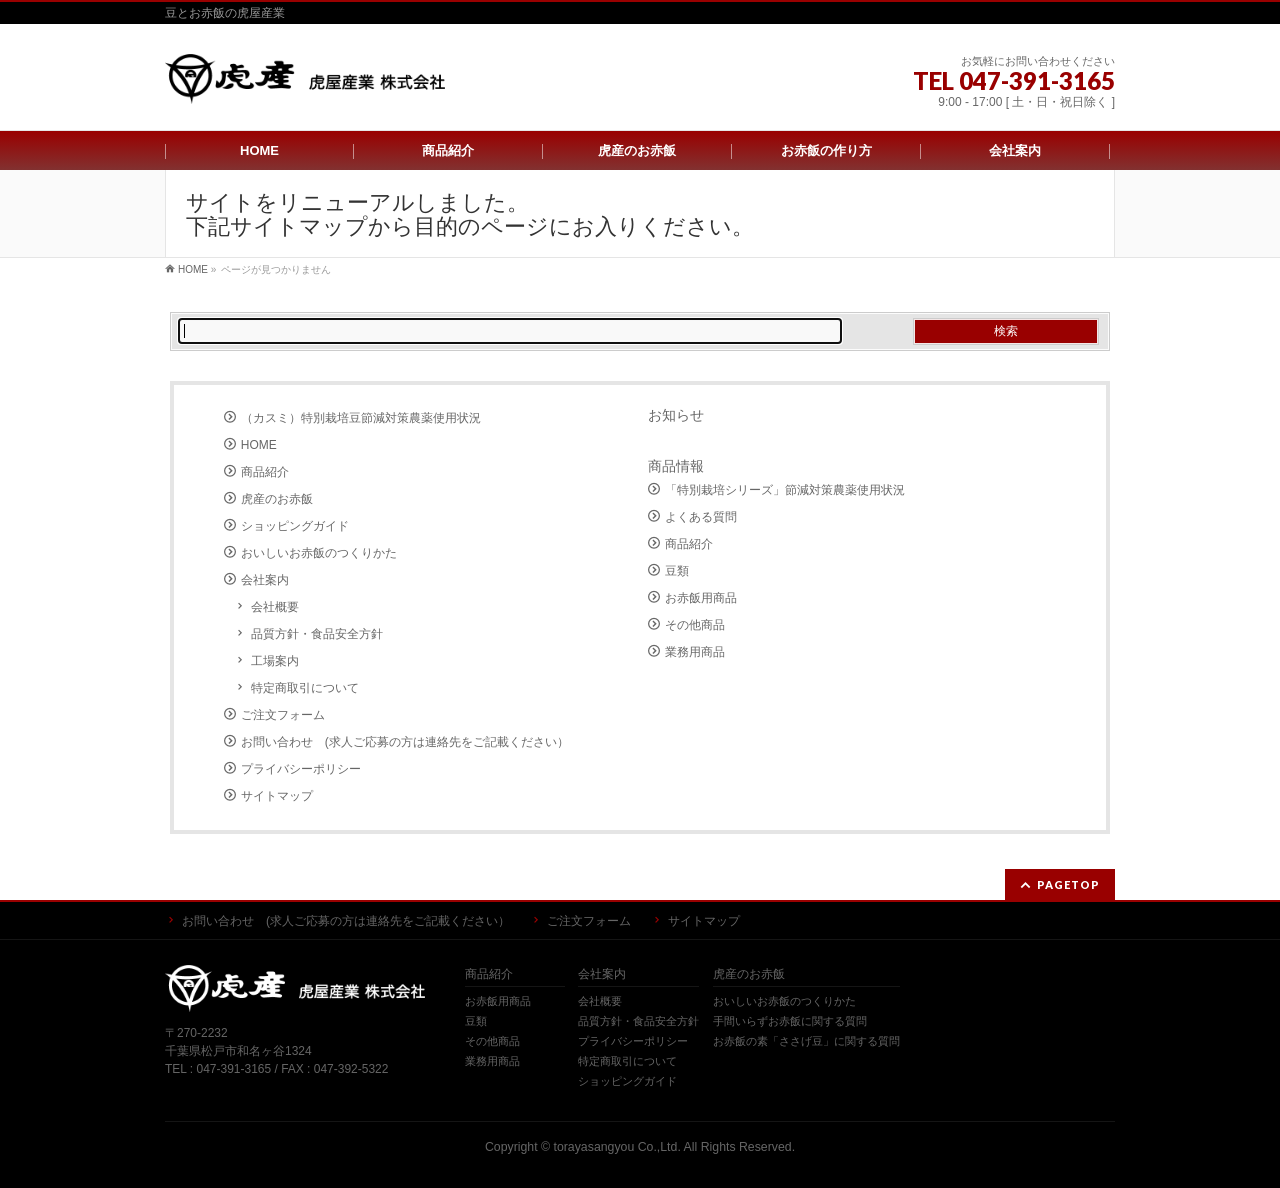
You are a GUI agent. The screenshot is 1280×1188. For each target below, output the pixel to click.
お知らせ (676, 415)
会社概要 (275, 607)
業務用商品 (695, 652)
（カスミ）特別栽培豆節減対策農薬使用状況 (361, 418)
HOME (259, 445)
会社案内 (265, 580)
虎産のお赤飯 (277, 499)
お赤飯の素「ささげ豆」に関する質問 (806, 1041)
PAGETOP (1068, 884)
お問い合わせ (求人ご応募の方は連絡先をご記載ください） (405, 742)
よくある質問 (701, 517)
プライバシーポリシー (301, 769)
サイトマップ (277, 796)
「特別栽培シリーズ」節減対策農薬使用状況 (785, 490)
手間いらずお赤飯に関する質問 (790, 1021)
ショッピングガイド (295, 526)
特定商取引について (305, 688)
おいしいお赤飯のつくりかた (319, 553)
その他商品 (695, 625)
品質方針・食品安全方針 (317, 634)
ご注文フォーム (283, 715)
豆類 (677, 571)
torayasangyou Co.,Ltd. (617, 1147)
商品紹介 (265, 472)
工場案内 (275, 661)
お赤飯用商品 (701, 598)
